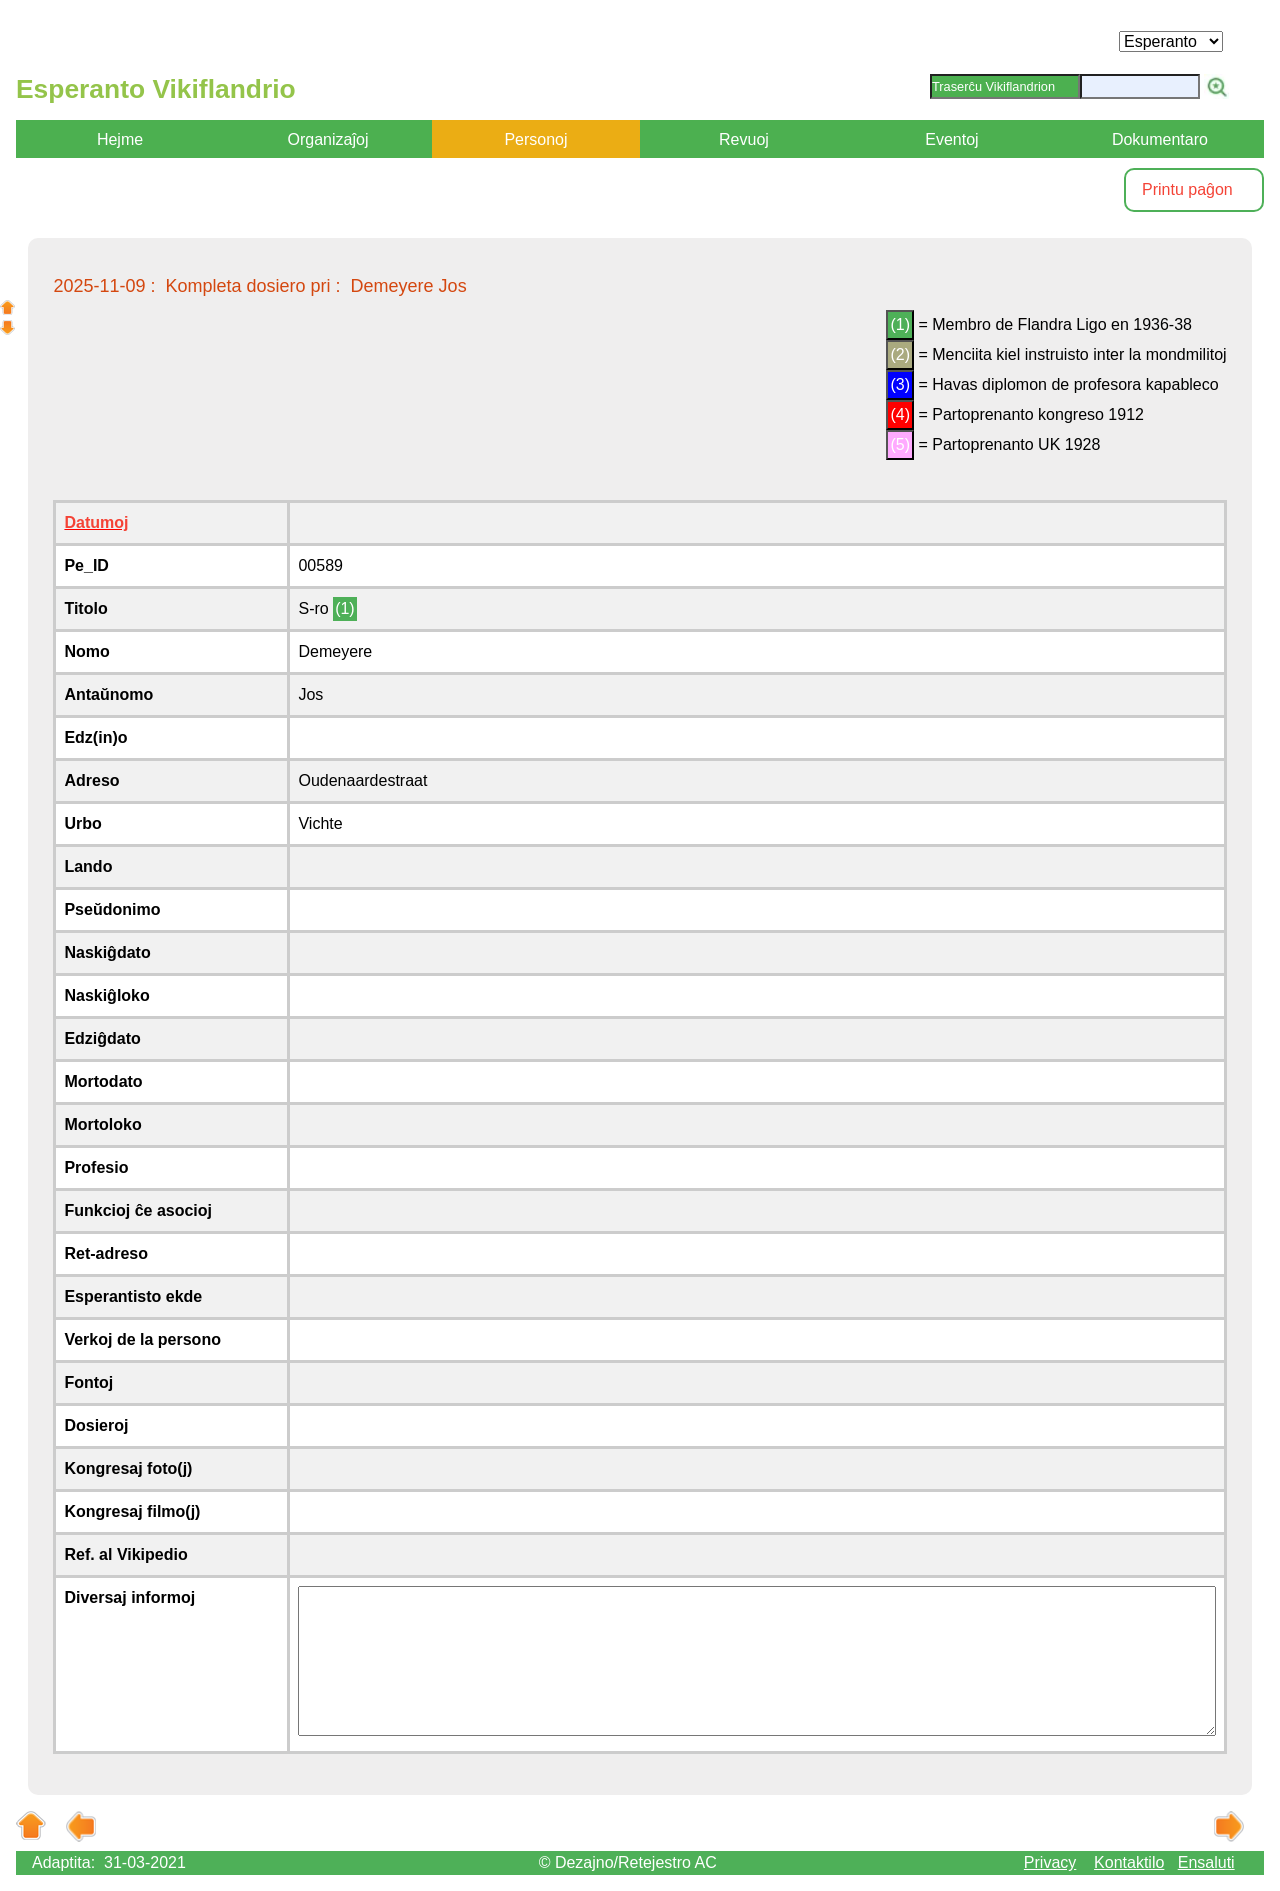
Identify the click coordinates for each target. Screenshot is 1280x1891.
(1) (900, 324)
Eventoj (951, 139)
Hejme (120, 139)
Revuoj (744, 139)
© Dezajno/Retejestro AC (628, 1862)
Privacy (1050, 1862)
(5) (900, 444)
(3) (900, 384)
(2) (900, 354)
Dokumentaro (1160, 139)
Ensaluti (1206, 1862)
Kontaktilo (1129, 1862)
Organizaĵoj (328, 139)
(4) (900, 414)
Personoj (535, 139)
